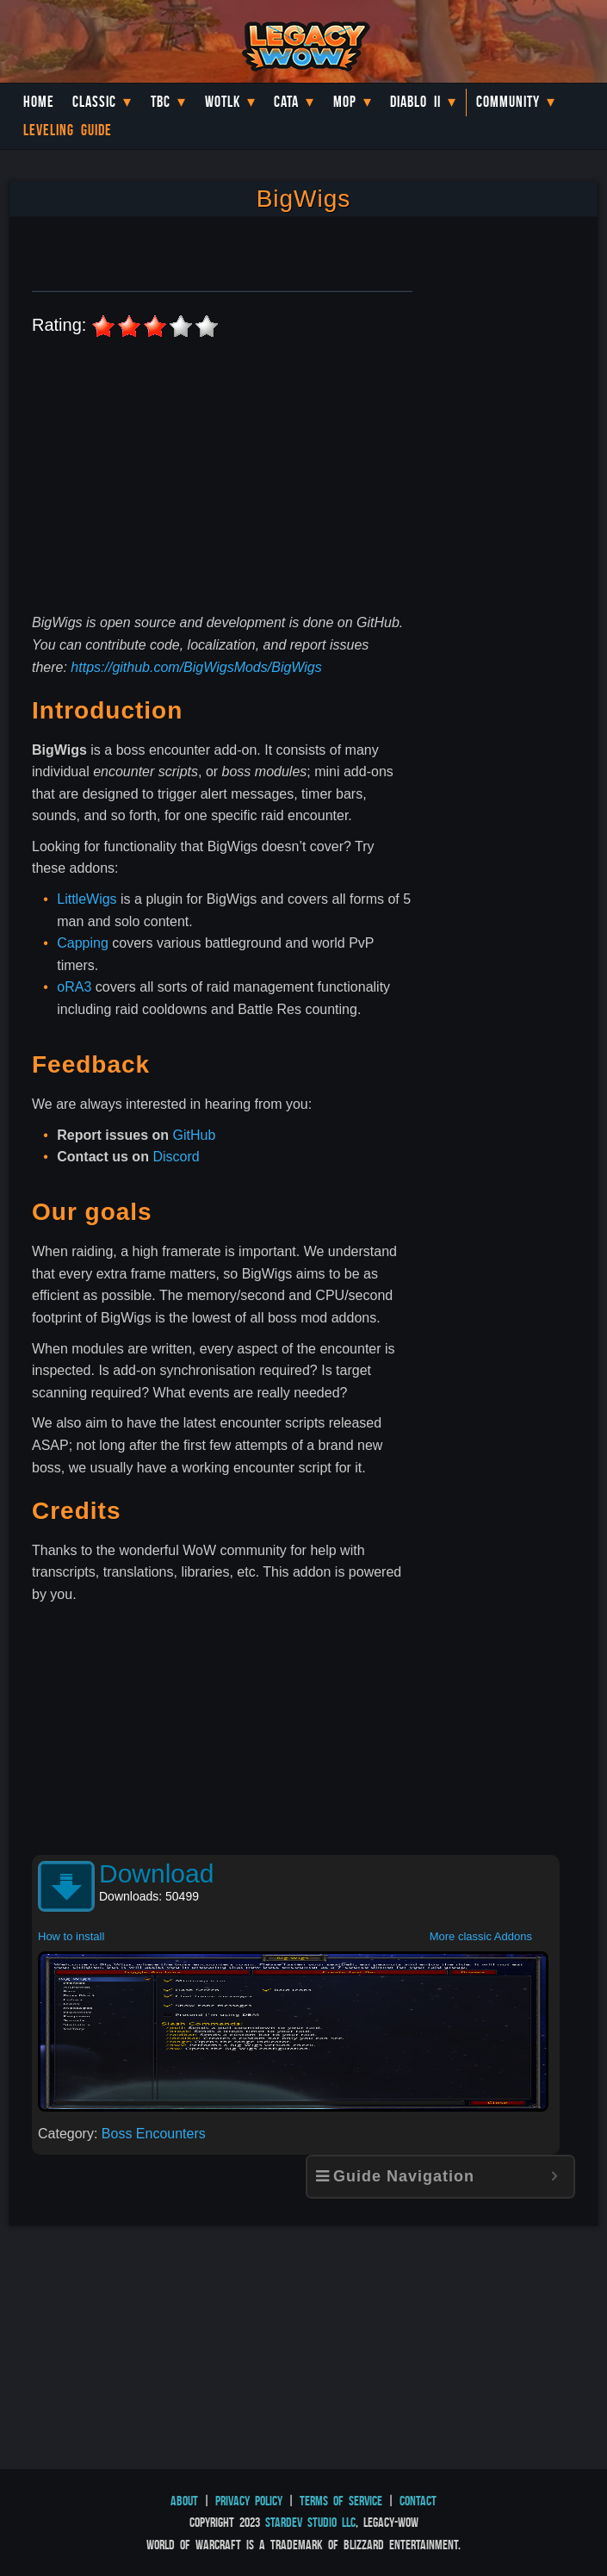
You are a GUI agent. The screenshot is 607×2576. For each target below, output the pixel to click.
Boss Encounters (154, 2133)
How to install (71, 1936)
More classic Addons (481, 1936)
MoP (344, 101)
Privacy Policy (248, 2500)
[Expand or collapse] (554, 2176)
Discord (175, 1156)
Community (508, 101)
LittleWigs (86, 899)
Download (156, 1873)
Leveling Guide (67, 130)
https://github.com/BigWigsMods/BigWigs (196, 667)
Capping (82, 943)
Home (38, 101)
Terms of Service (341, 2500)
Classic (94, 101)
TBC (160, 101)
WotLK (222, 101)
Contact (418, 2500)
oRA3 (74, 987)
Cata (286, 101)
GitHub (194, 1135)
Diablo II (415, 101)
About (184, 2500)
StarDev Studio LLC (310, 2522)
